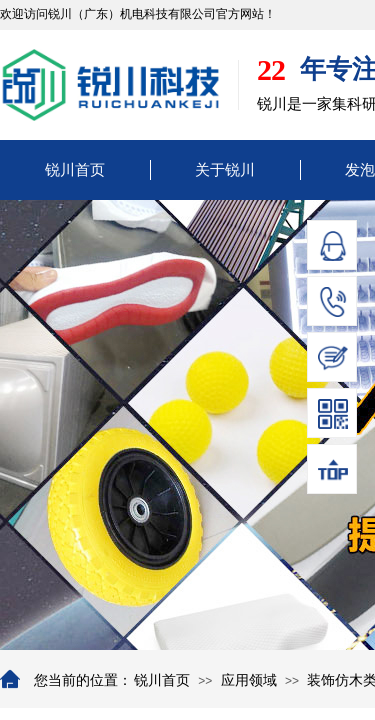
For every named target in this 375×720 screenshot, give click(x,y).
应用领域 (249, 680)
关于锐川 (225, 170)
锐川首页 (75, 170)
